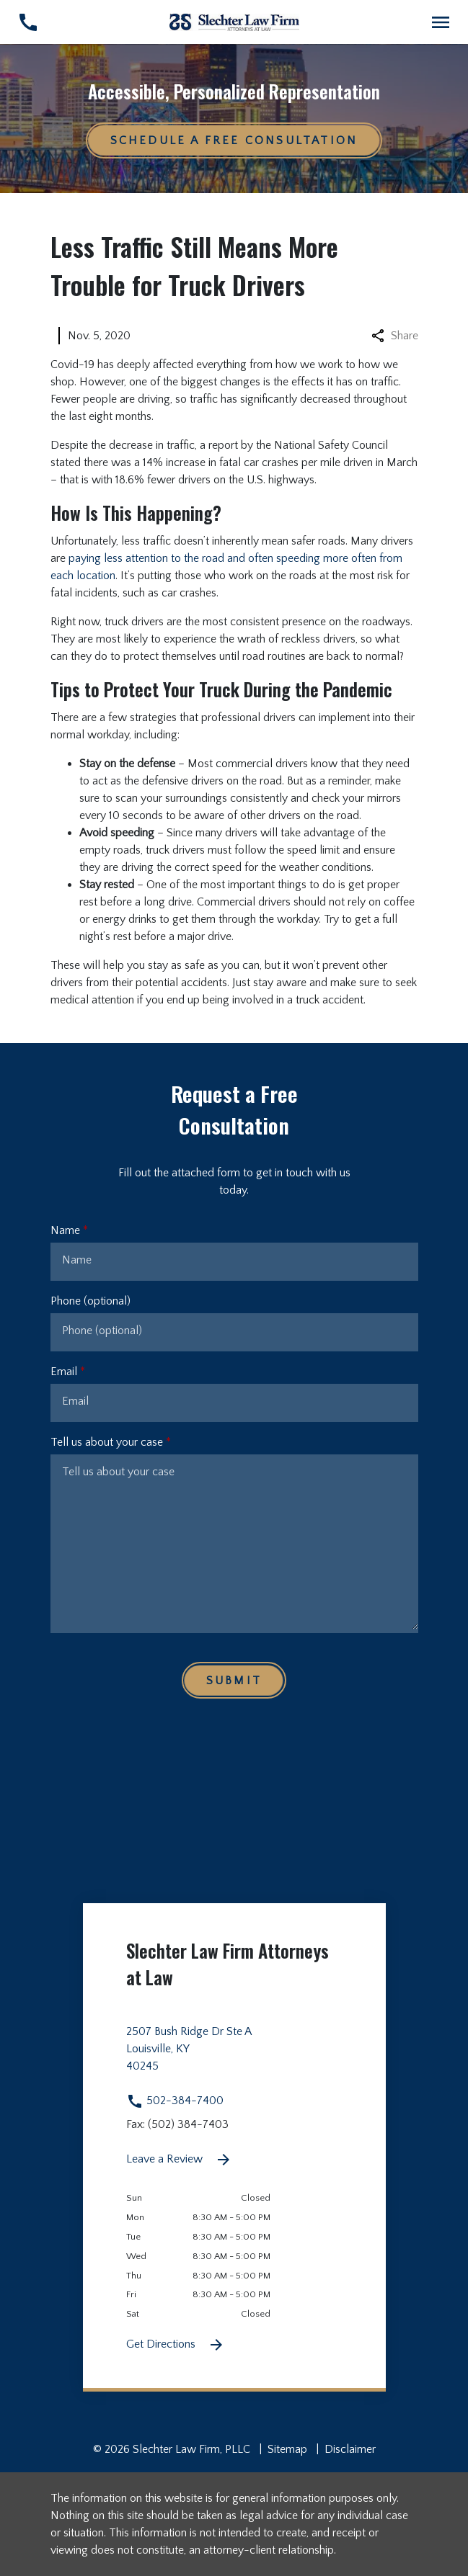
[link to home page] (234, 21)
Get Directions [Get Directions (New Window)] (175, 2344)
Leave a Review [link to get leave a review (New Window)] (179, 2159)
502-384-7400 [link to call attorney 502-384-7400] (175, 2100)
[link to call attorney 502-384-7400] (28, 22)
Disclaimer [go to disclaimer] (350, 2449)
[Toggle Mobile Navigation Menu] (440, 22)
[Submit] (234, 1680)
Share (394, 335)
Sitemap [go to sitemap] (287, 2449)
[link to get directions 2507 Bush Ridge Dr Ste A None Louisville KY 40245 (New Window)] (234, 2057)
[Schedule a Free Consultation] (234, 140)
